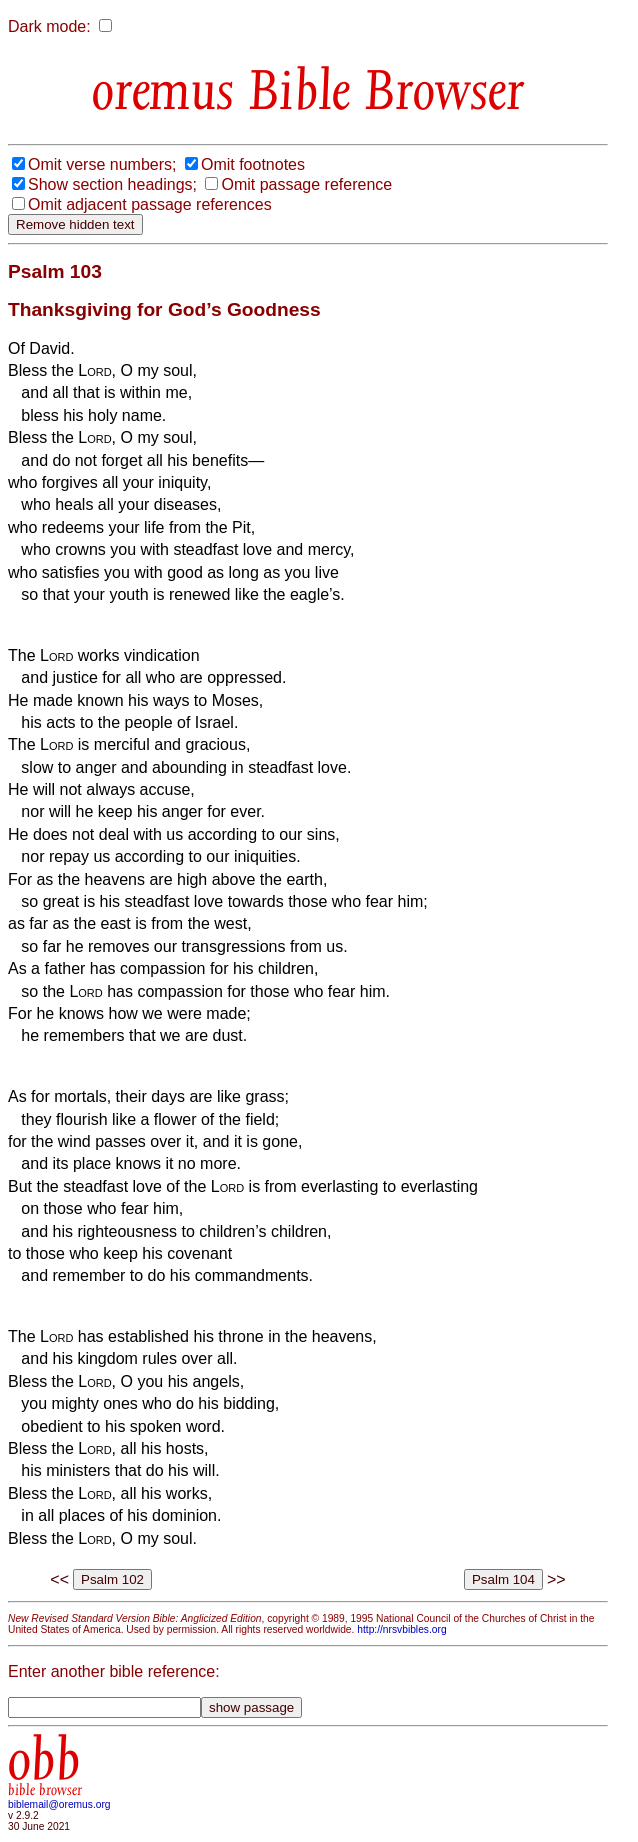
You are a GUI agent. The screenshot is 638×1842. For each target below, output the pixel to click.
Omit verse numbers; (102, 164)
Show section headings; (112, 184)
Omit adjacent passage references (150, 204)
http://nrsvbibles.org (401, 1629)
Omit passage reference (306, 184)
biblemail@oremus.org (59, 1804)
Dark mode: (49, 26)
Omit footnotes (253, 164)
